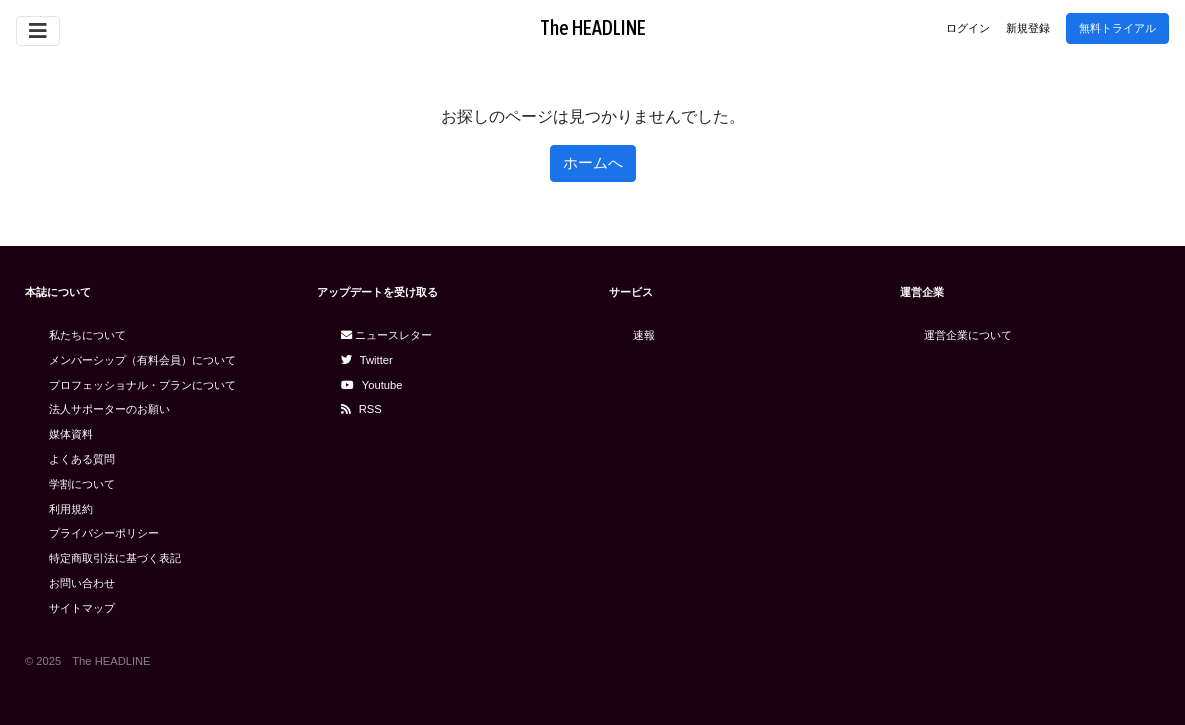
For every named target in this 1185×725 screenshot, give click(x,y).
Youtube (372, 385)
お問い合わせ (82, 583)
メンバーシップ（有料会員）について (142, 360)
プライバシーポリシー (104, 533)
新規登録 (1028, 28)
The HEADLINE (593, 27)
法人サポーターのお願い (109, 409)
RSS (361, 409)
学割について (82, 484)
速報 (644, 335)
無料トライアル (1117, 28)
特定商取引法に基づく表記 (115, 558)
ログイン (968, 28)
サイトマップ (82, 608)
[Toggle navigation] (38, 31)
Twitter (367, 360)
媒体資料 (71, 434)
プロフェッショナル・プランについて (142, 385)
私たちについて (87, 335)
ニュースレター (386, 335)
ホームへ (593, 162)
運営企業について (968, 335)
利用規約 (71, 509)
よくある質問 (82, 459)
